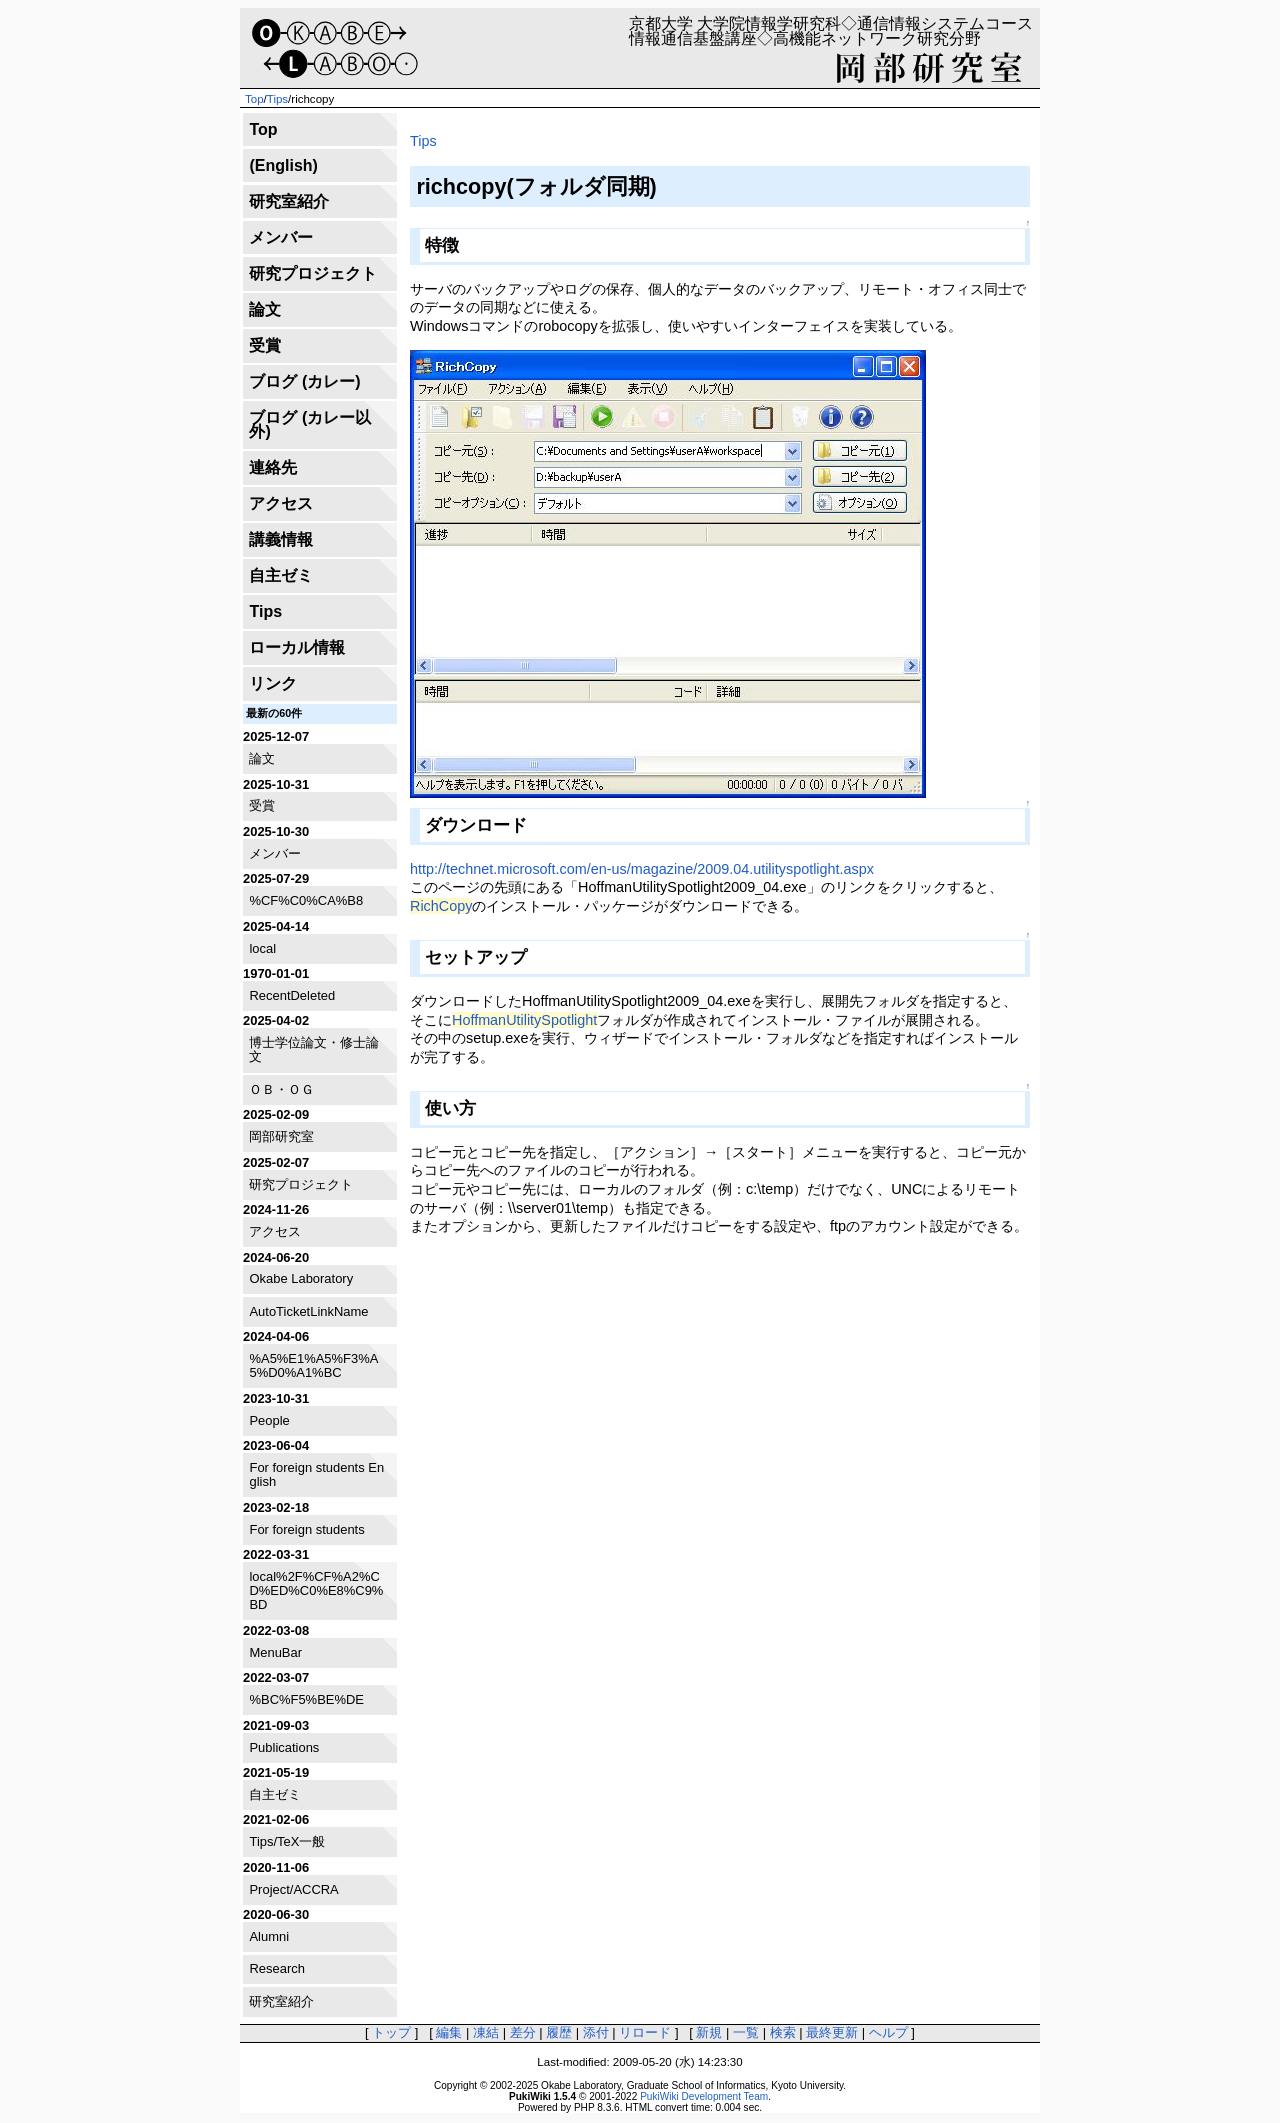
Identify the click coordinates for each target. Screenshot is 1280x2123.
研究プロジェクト (313, 273)
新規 (709, 2032)
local (262, 948)
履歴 (559, 2032)
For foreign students (306, 1529)
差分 (523, 2032)
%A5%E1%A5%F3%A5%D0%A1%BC (313, 1365)
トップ (391, 2032)
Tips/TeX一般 (287, 1841)
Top (254, 99)
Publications (284, 1747)
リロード (645, 2032)
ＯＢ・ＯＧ (281, 1089)
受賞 (265, 345)
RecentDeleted (292, 995)
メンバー (281, 237)
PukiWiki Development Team (704, 2096)
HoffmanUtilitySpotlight (524, 1020)
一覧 (746, 2032)
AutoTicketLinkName (308, 1311)
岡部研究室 (281, 1136)
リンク (273, 683)
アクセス (281, 503)
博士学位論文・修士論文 (314, 1049)
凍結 (486, 2032)
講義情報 (281, 539)
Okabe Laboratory (301, 1278)
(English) (283, 165)
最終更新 (832, 2032)
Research (276, 1968)
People (269, 1420)
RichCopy (441, 906)
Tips (277, 99)
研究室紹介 (289, 201)
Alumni (269, 1936)
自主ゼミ (281, 575)
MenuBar (275, 1652)
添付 (596, 2032)
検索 (783, 2032)
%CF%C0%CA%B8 (306, 900)
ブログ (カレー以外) (310, 424)
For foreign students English (316, 1474)
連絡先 (273, 467)
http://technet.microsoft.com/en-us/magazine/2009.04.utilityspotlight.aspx (642, 869)
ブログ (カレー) (304, 381)
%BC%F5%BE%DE (306, 1699)
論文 (265, 309)
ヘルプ (888, 2032)
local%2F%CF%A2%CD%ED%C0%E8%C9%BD (316, 1591)
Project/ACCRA (293, 1889)
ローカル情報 (297, 647)
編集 (449, 2032)
